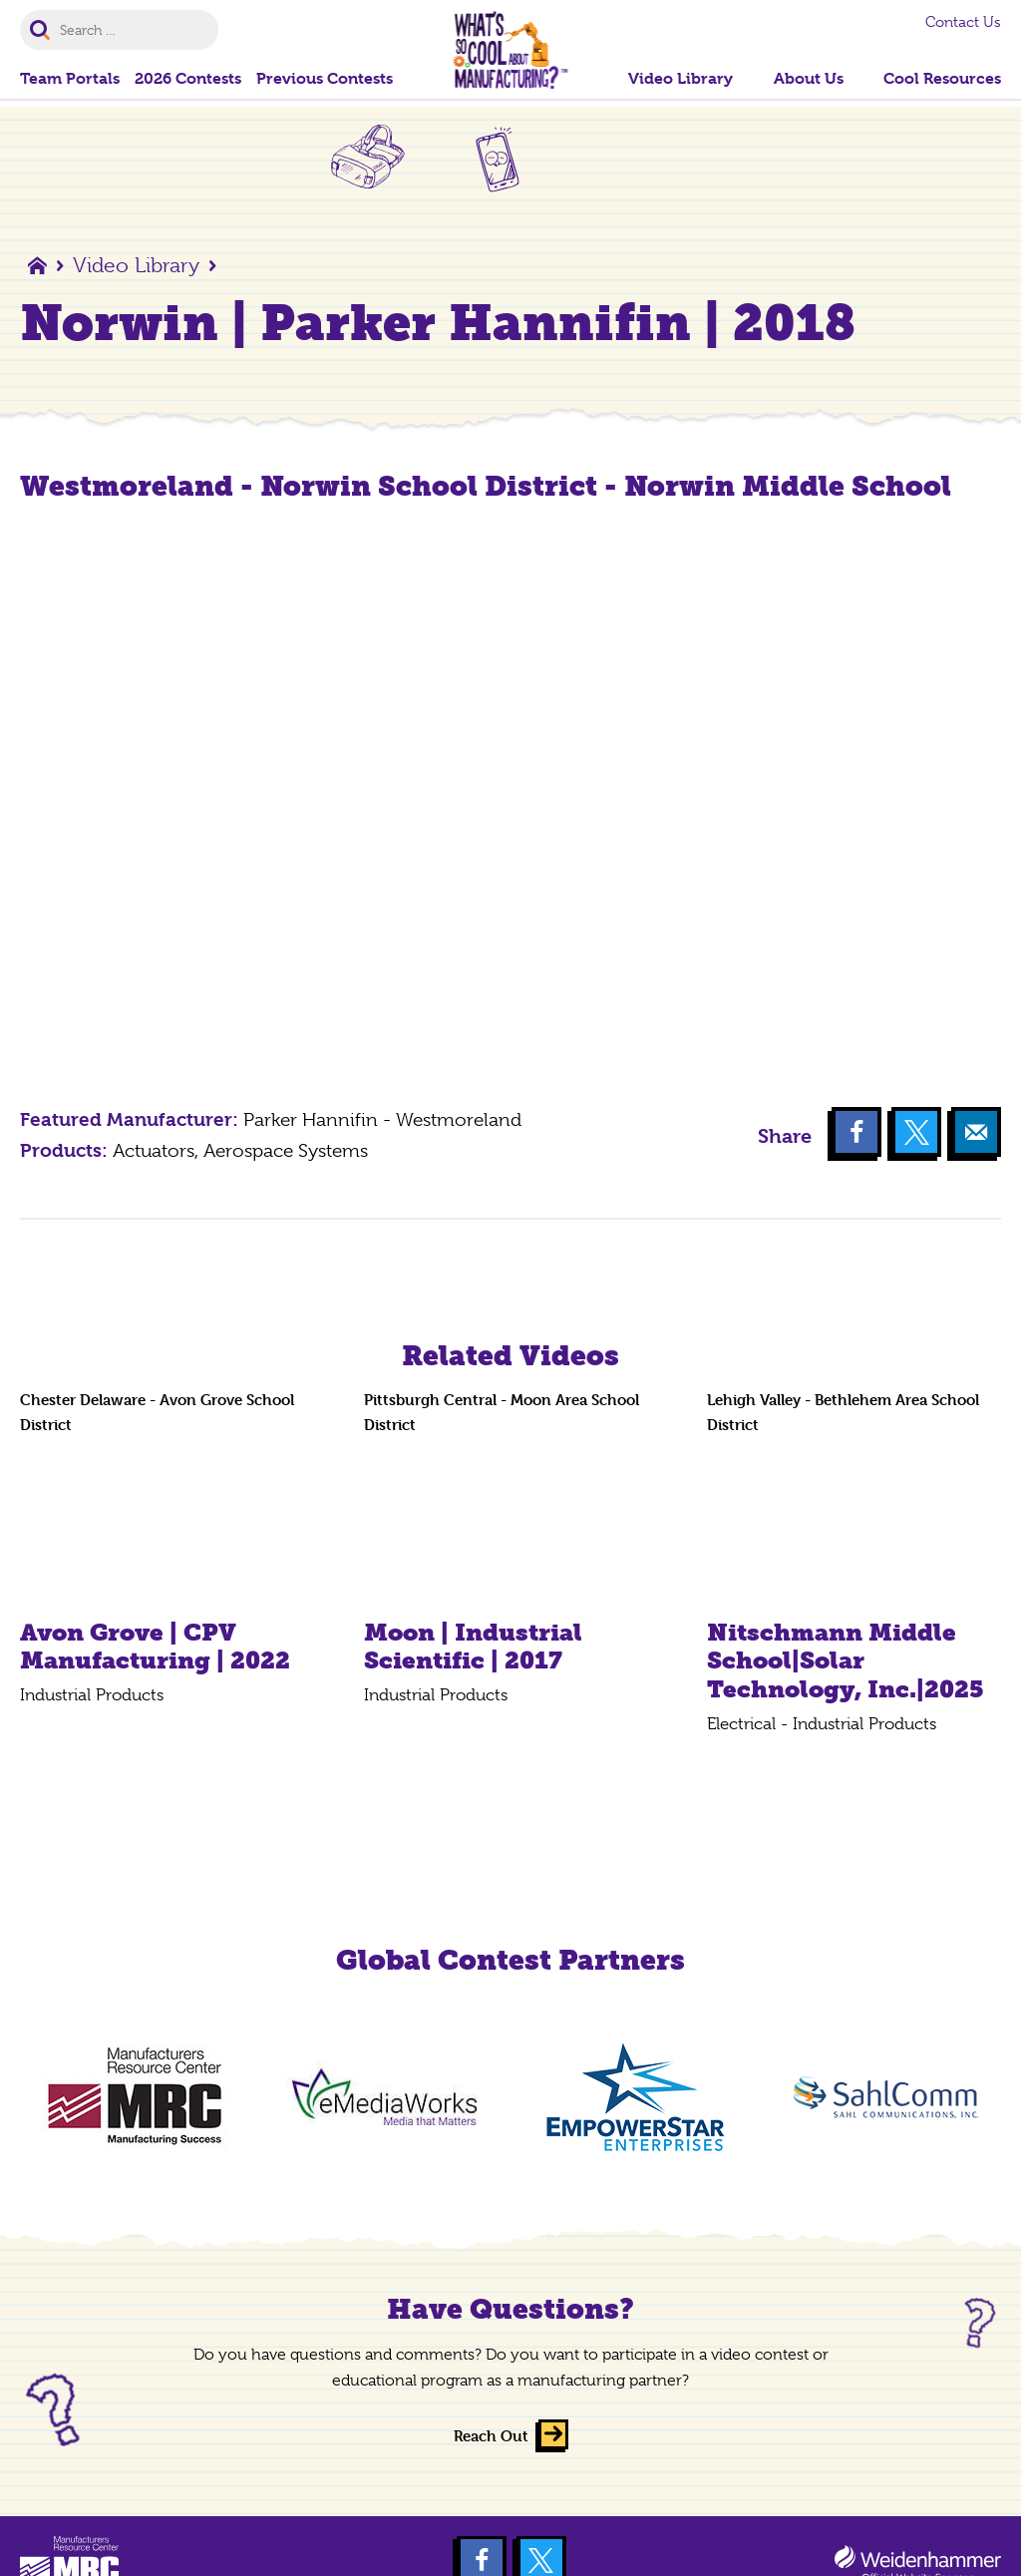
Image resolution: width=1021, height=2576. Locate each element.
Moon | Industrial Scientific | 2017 (473, 1646)
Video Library (136, 265)
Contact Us (963, 22)
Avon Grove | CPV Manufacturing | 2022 (155, 1646)
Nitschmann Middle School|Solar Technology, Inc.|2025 (845, 1661)
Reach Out (491, 2435)
